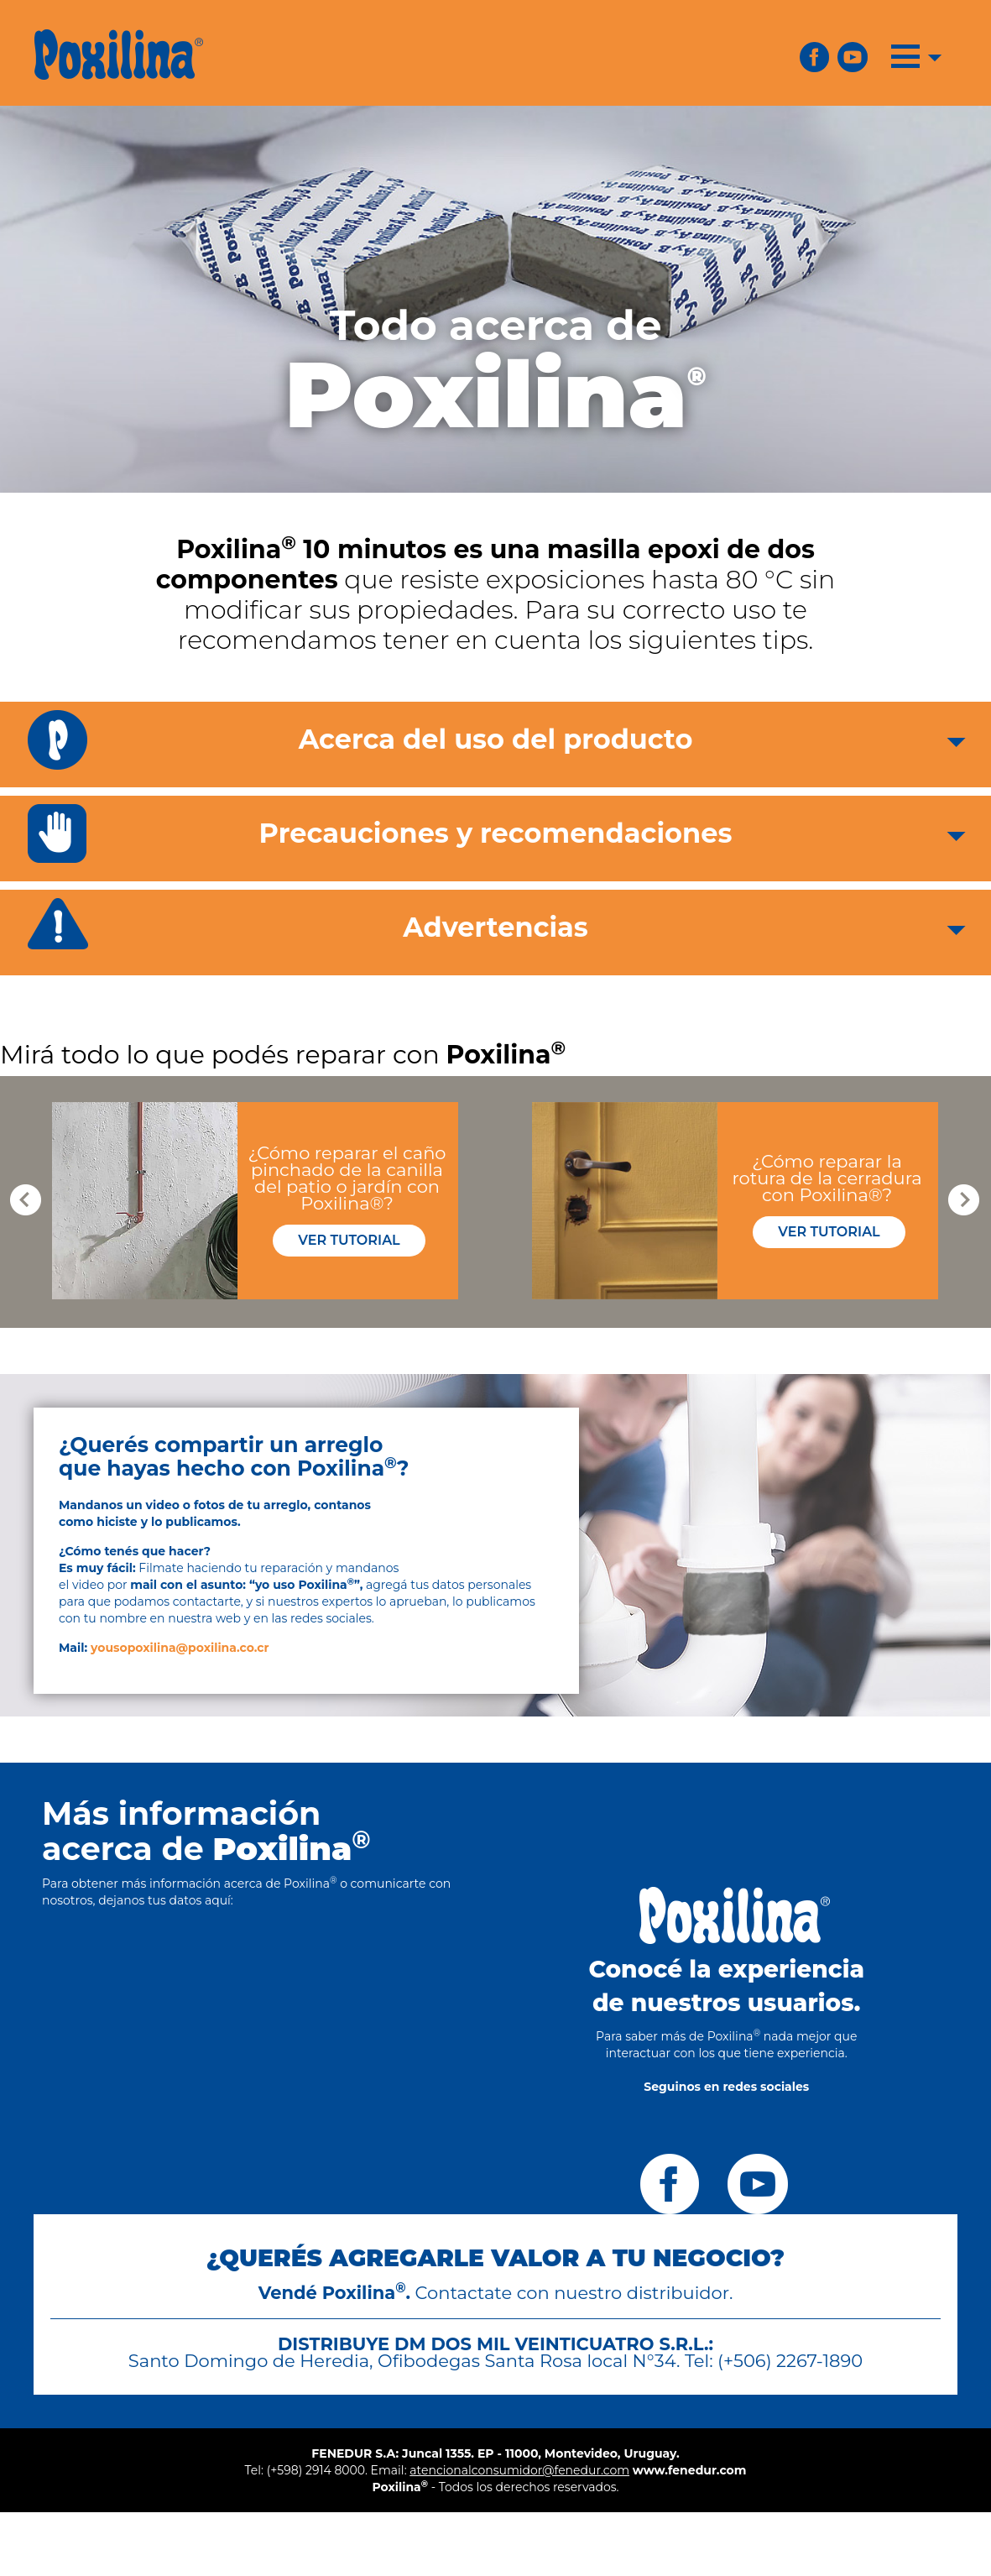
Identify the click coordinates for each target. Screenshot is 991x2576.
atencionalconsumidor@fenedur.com (519, 2470)
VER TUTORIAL (348, 1240)
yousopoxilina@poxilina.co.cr (180, 1647)
